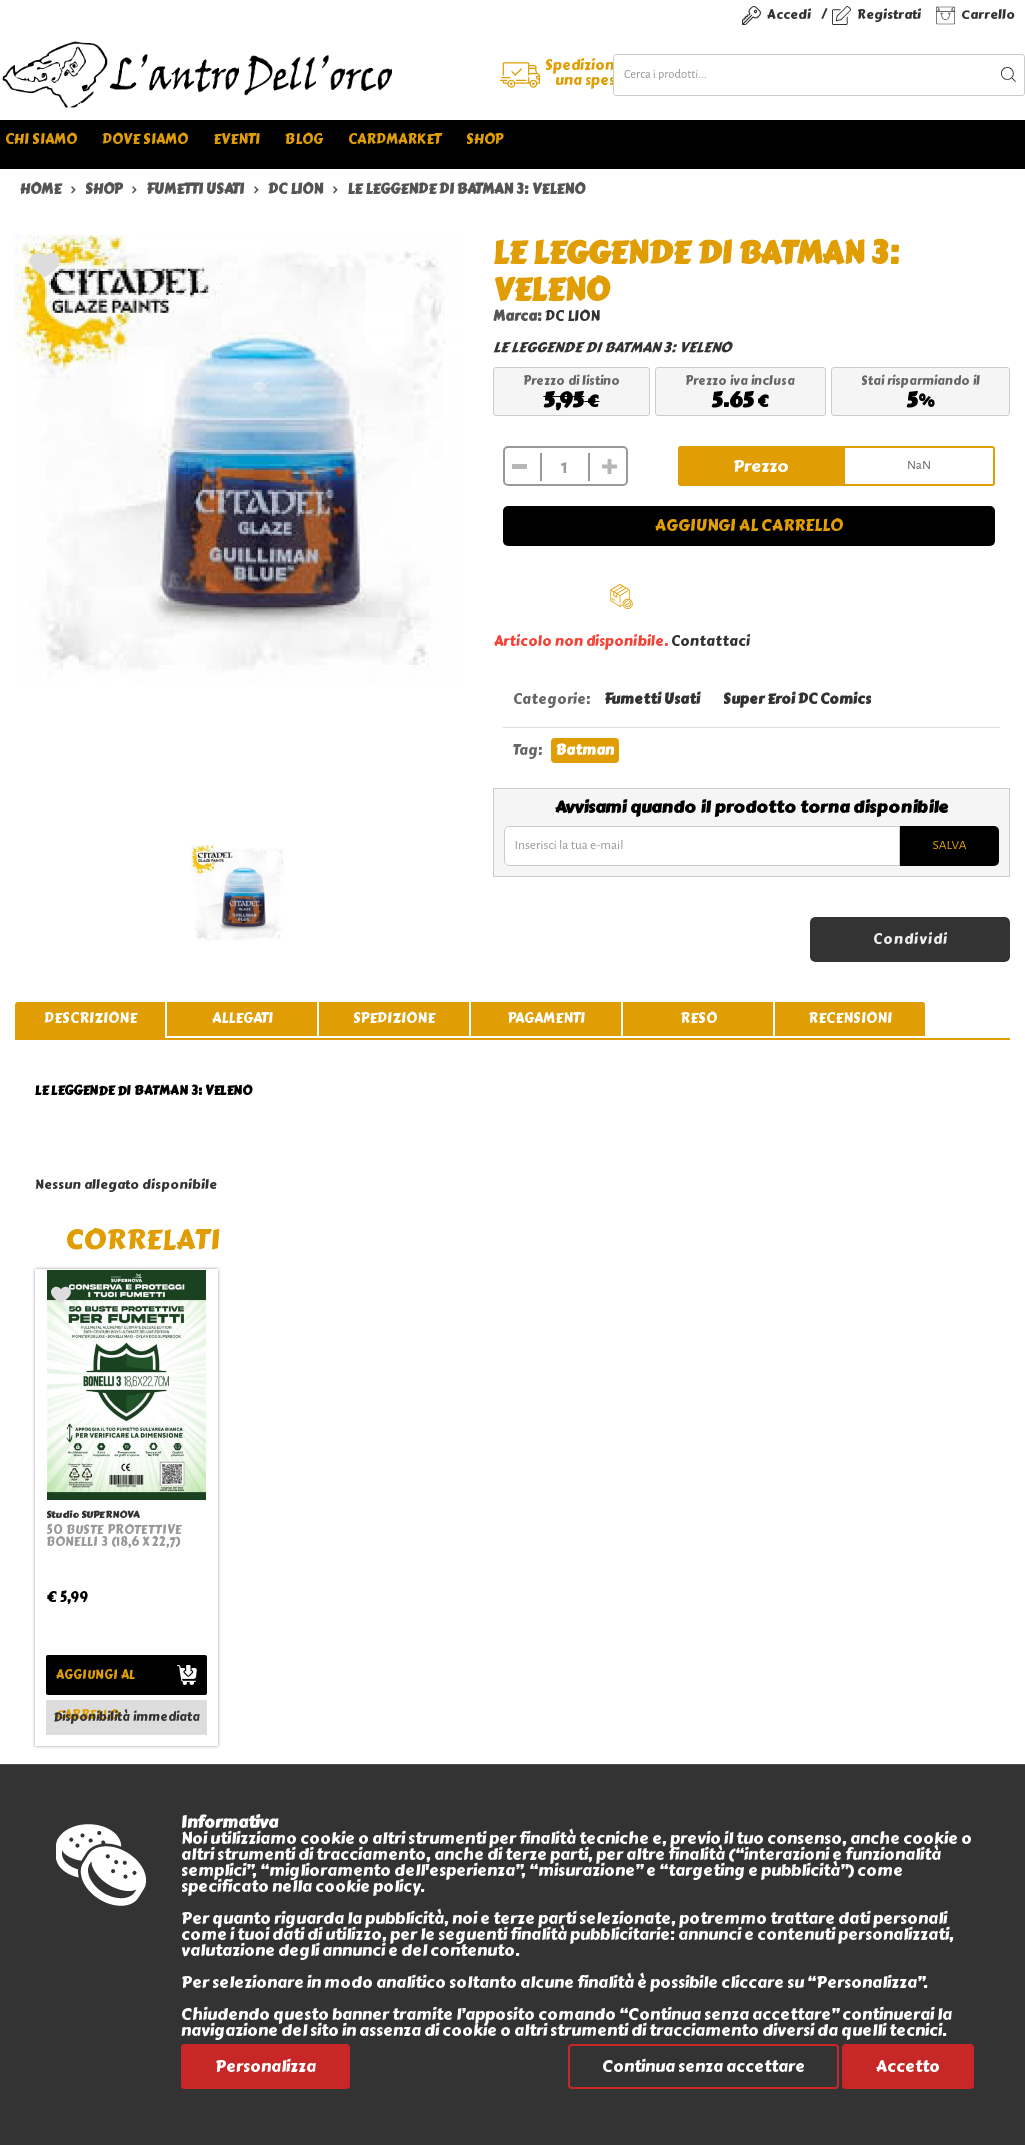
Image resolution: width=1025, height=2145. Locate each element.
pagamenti (546, 1018)
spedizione (394, 1018)
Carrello (988, 14)
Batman (585, 750)
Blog (304, 139)
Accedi (789, 14)
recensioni (850, 1018)
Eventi (236, 139)
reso (698, 1018)
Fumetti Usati (652, 699)
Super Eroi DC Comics (797, 699)
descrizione (90, 1018)
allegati (242, 1018)
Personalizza (265, 2066)
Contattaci (710, 641)
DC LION (572, 316)
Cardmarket (394, 139)
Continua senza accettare (703, 2066)
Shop (484, 139)
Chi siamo (41, 139)
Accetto (908, 2066)
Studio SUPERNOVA (93, 1514)
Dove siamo (145, 139)
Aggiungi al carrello (749, 525)
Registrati (889, 14)
